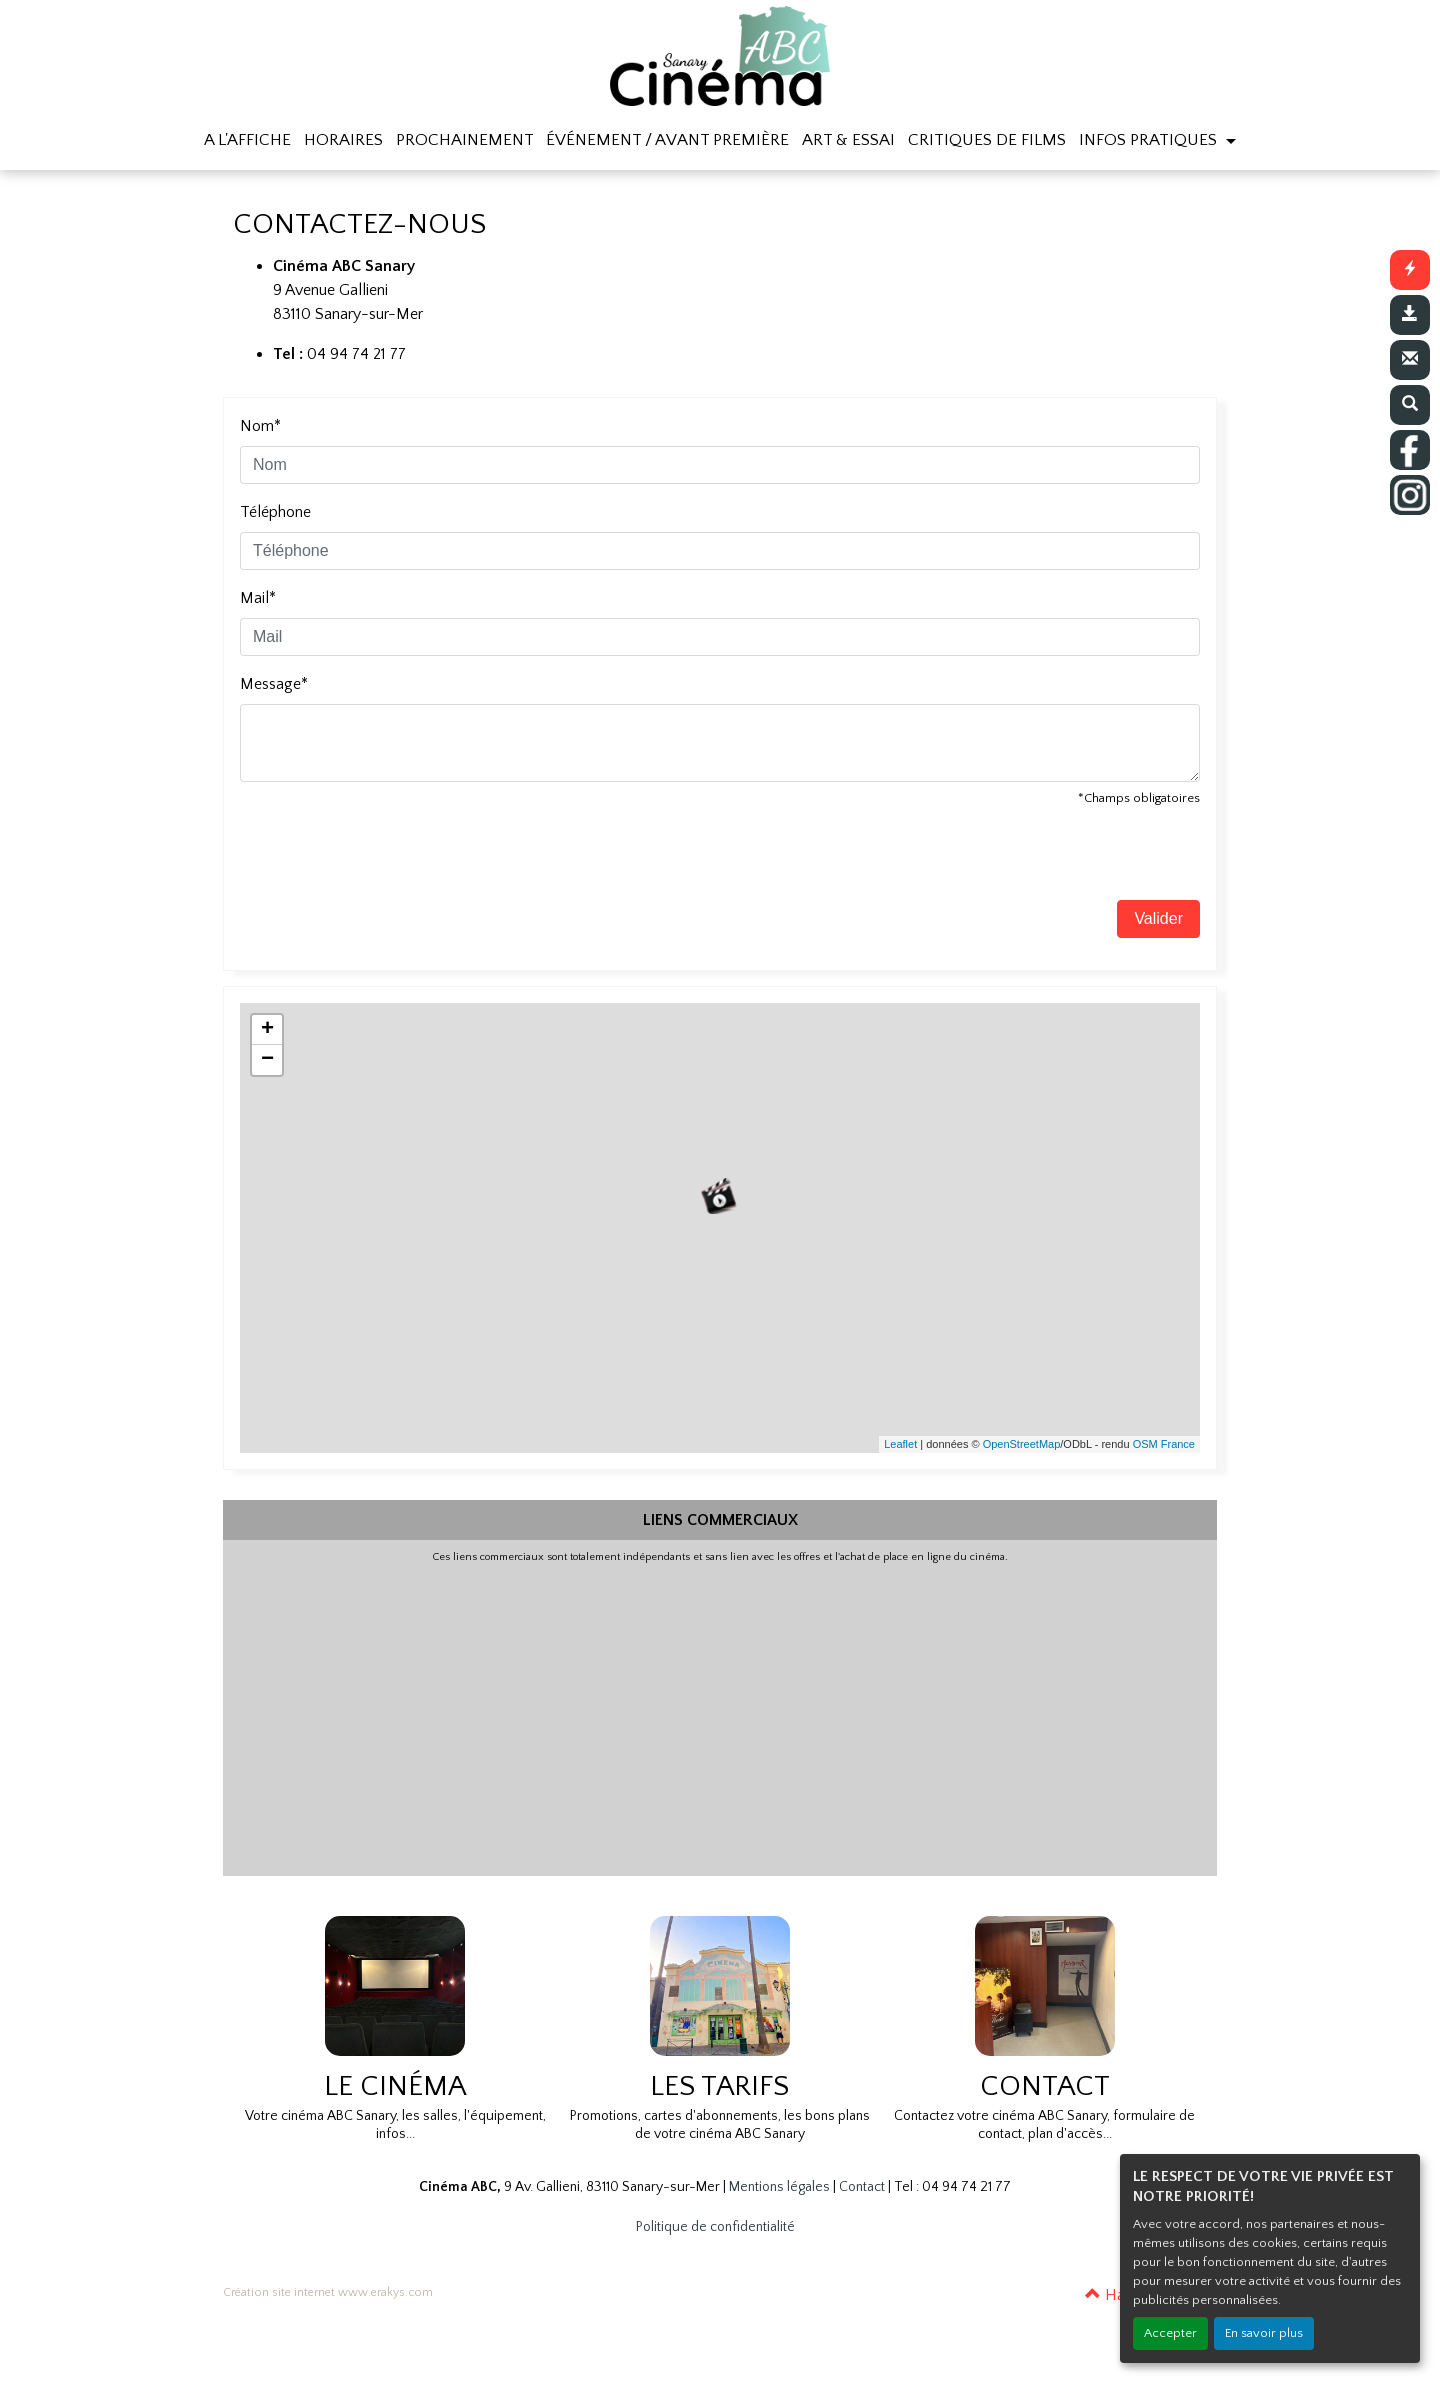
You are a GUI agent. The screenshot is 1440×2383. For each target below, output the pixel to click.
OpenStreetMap (1022, 1444)
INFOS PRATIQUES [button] (1150, 140)
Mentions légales (779, 2187)
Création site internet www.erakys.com (328, 2292)
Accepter (1170, 2333)
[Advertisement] (720, 1715)
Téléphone (275, 512)
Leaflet (900, 1444)
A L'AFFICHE (247, 140)
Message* (274, 684)
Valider (1158, 918)
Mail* (258, 598)
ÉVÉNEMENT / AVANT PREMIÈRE (667, 140)
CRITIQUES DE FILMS (987, 140)
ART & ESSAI (848, 140)
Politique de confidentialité (715, 2227)
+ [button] (267, 1030)
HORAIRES (343, 140)
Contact (862, 2187)
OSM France (1164, 1444)
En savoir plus (1264, 2333)
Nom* (260, 426)
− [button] (267, 1060)
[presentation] (392, 861)
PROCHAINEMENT (465, 140)
